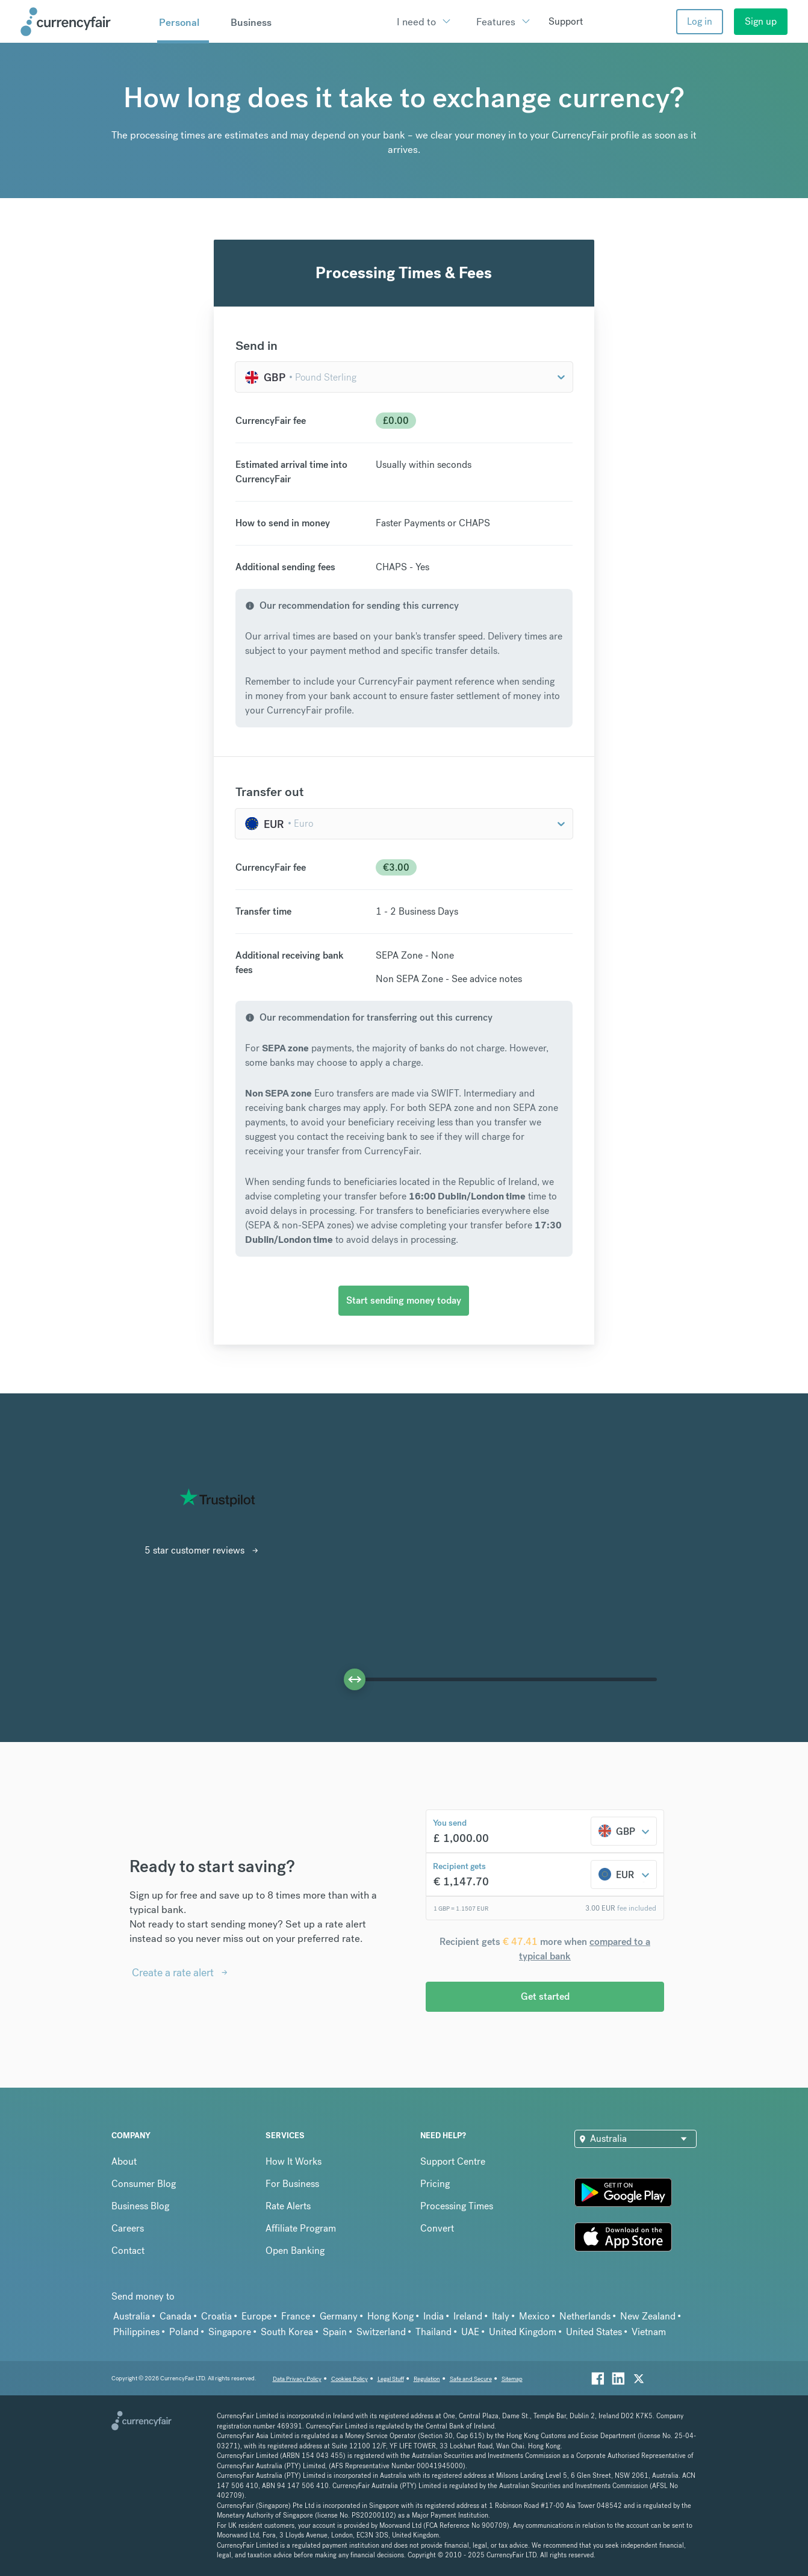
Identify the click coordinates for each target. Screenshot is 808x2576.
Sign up (761, 21)
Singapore (229, 2332)
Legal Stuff (391, 2379)
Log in (699, 21)
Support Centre (452, 2161)
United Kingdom (522, 2332)
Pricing (435, 2183)
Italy (500, 2316)
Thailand (433, 2332)
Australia (131, 2316)
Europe (256, 2316)
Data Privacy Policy (297, 2379)
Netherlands (585, 2316)
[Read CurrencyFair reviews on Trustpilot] (217, 1497)
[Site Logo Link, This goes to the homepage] (84, 21)
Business (251, 22)
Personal (179, 22)
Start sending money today (403, 1300)
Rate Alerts (288, 2206)
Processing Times (456, 2206)
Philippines (136, 2332)
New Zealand (648, 2316)
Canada (175, 2316)
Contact (128, 2250)
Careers (127, 2228)
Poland (184, 2332)
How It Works (294, 2161)
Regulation (427, 2379)
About (124, 2161)
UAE (470, 2332)
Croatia (216, 2316)
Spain (335, 2332)
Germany (339, 2316)
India (433, 2316)
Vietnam (649, 2332)
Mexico (534, 2316)
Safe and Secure (471, 2379)
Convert (437, 2228)
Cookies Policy (349, 2379)
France (295, 2316)
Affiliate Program (301, 2228)
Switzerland (381, 2332)
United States (594, 2332)
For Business (292, 2183)
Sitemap (512, 2379)
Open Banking (295, 2250)
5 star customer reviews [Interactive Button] (194, 1550)
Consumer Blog (143, 2183)
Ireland (467, 2316)
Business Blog (140, 2206)
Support (566, 21)
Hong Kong (390, 2316)
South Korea (287, 2332)
